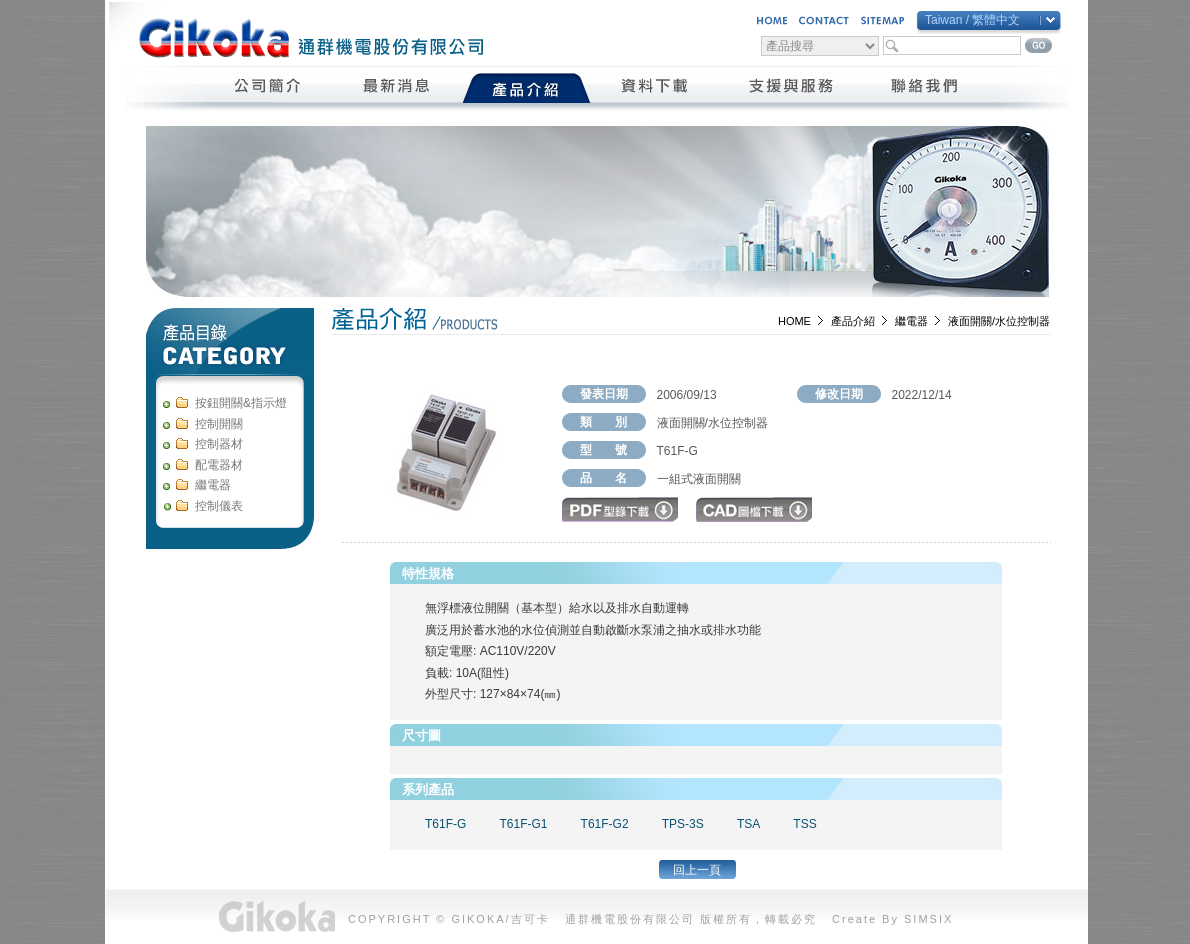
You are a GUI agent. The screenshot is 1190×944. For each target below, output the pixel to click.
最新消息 (397, 88)
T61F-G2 (605, 824)
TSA (748, 824)
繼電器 (911, 321)
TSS (804, 824)
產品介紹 (526, 88)
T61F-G (445, 824)
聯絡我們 (925, 88)
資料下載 (655, 88)
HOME (794, 321)
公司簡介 (268, 88)
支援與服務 (790, 88)
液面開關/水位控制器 (999, 321)
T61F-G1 (523, 824)
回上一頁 (697, 870)
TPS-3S (683, 824)
